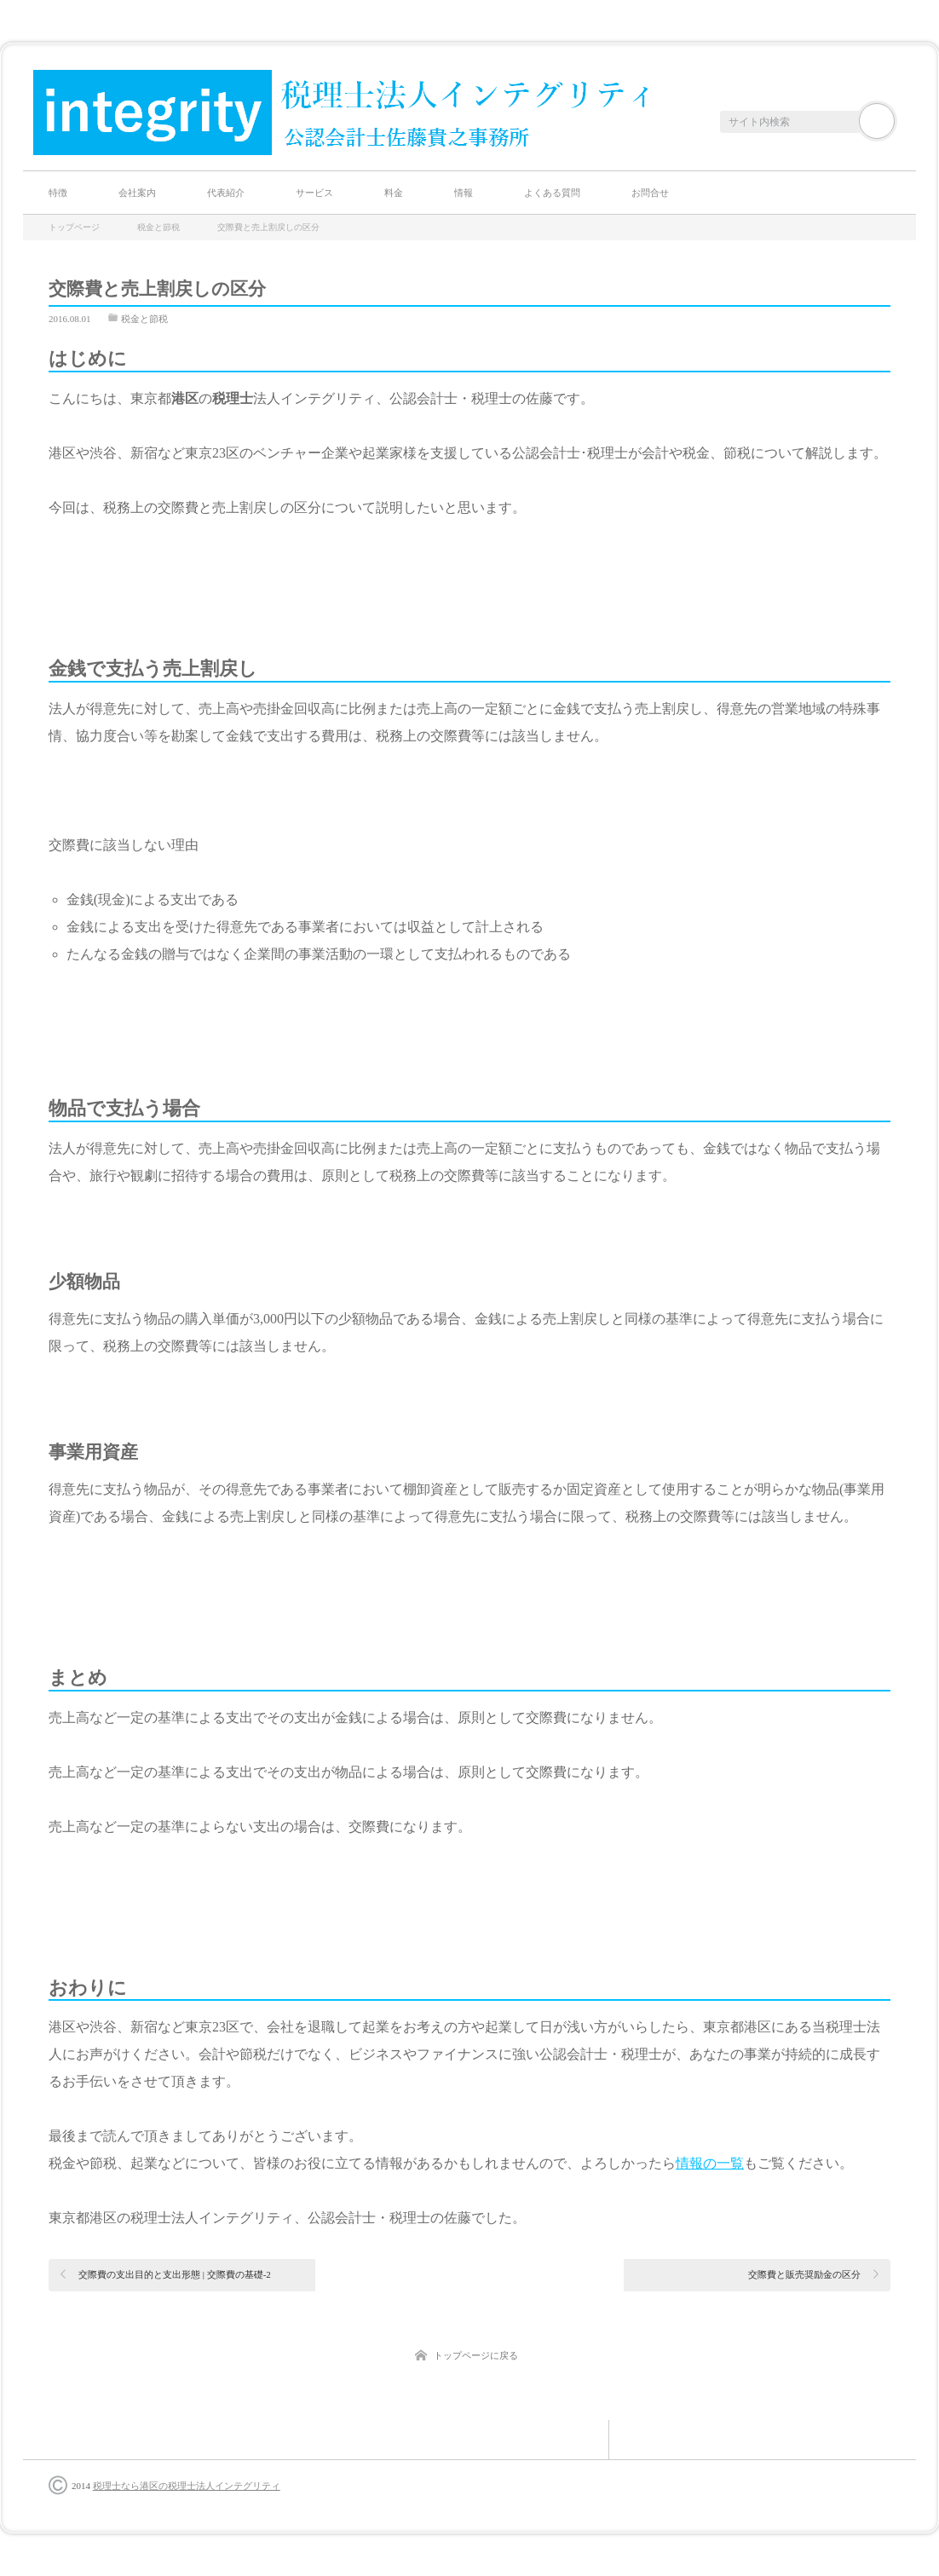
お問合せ (650, 192)
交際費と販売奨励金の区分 (804, 2274)
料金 (393, 192)
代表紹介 (226, 192)
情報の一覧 (710, 2163)
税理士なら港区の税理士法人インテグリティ (186, 2486)
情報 (463, 192)
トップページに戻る (476, 2355)
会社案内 (137, 192)
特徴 (58, 192)
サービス (314, 192)
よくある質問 (552, 192)
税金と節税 (144, 319)
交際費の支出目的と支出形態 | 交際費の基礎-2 (174, 2274)
